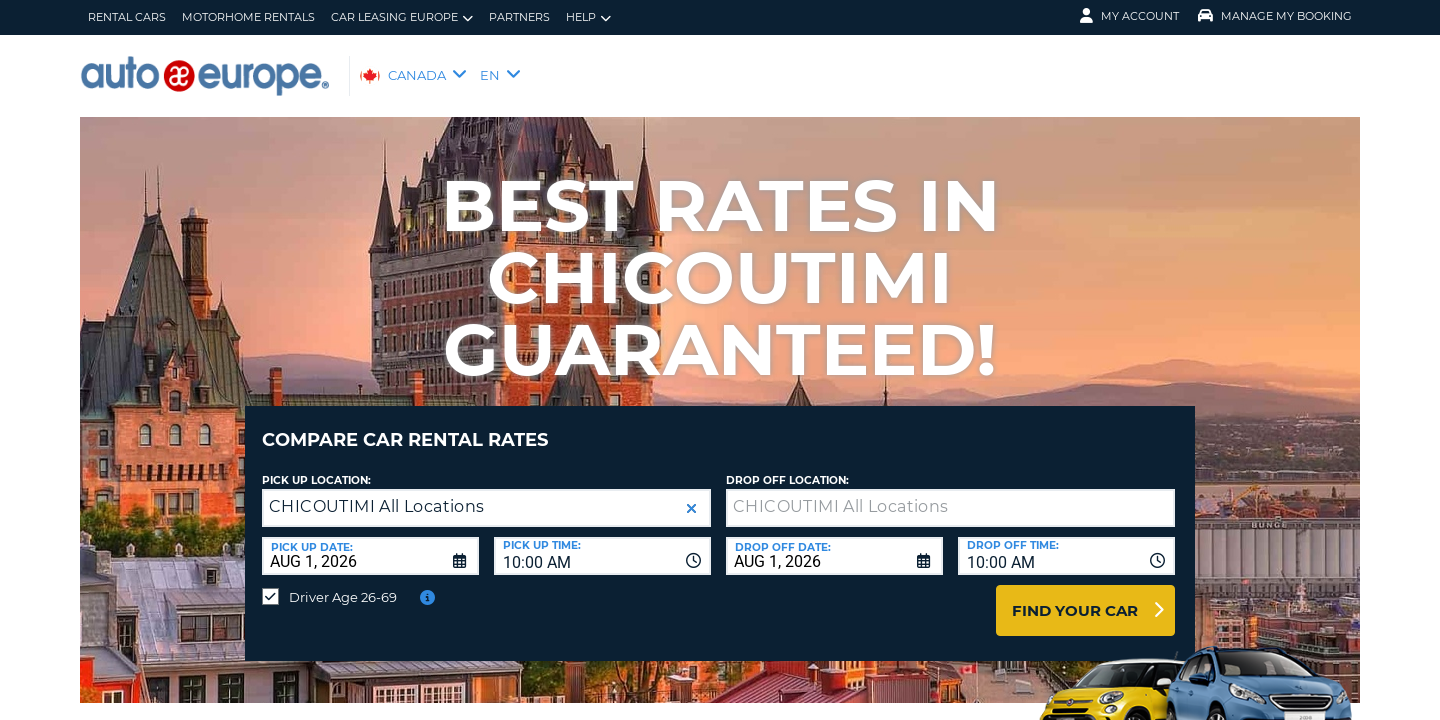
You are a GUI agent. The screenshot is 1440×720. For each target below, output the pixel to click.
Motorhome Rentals (248, 17)
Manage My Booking (1275, 16)
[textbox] (950, 493)
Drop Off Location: (787, 465)
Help (588, 17)
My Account (1129, 16)
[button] (691, 493)
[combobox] (602, 541)
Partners (519, 17)
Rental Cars (127, 17)
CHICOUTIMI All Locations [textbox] (377, 491)
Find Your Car (1075, 595)
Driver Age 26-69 (343, 582)
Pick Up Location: (316, 465)
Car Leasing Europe (402, 17)
